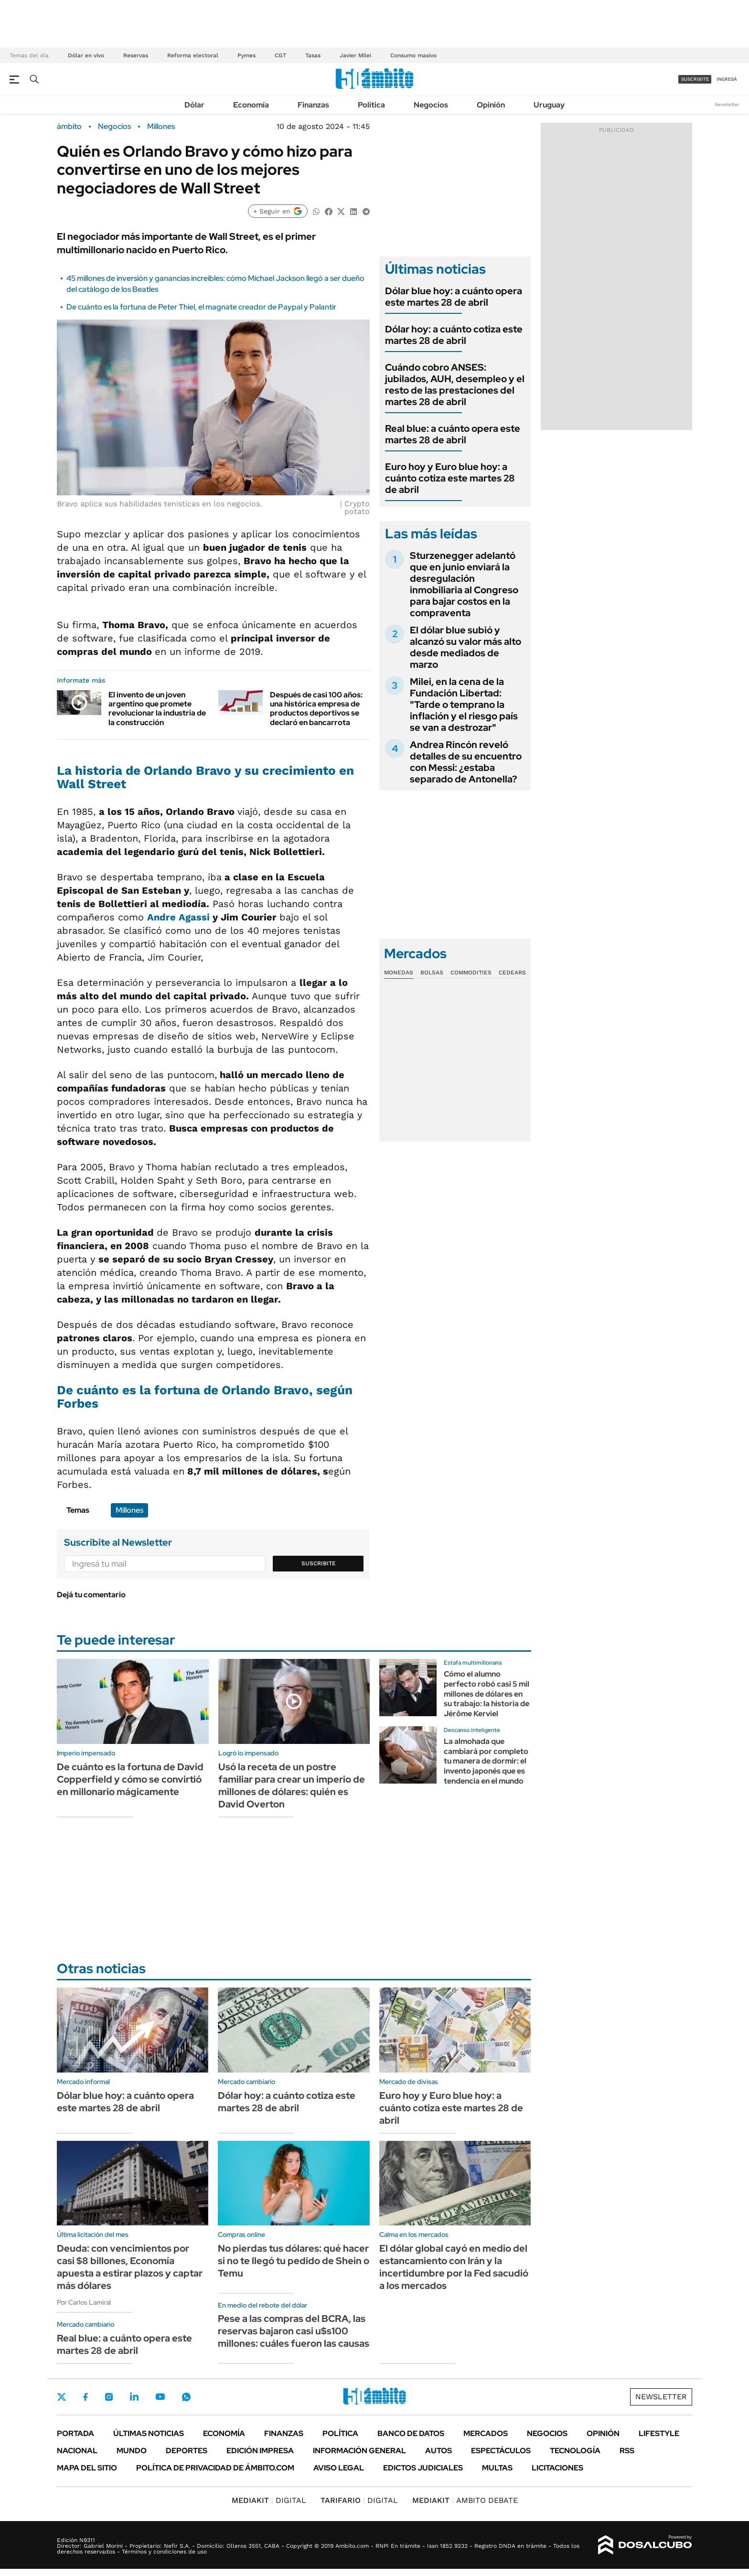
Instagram (109, 2397)
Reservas (135, 55)
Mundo (132, 2451)
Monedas (398, 972)
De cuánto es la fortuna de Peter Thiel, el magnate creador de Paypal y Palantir (201, 307)
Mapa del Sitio (87, 2468)
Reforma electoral (192, 55)
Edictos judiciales (423, 2468)
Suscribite (318, 1563)
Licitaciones (557, 2468)
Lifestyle (659, 2433)
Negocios (431, 105)
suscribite (695, 79)
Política (371, 105)
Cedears (512, 972)
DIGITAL (269, 2500)
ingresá (727, 79)
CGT (280, 55)
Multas (497, 2468)
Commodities (471, 972)
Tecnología (575, 2451)
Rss (627, 2451)
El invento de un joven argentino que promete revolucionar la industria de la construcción (157, 708)
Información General (359, 2451)
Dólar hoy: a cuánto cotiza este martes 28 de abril (454, 335)
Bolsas (431, 972)
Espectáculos (501, 2451)
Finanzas (313, 105)
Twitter (61, 2397)
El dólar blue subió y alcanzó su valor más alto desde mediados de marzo (465, 647)
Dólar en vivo (86, 55)
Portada (75, 2433)
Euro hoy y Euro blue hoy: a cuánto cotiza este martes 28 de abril (450, 478)
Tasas (313, 55)
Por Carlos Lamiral (84, 2302)
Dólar (194, 105)
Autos (438, 2451)
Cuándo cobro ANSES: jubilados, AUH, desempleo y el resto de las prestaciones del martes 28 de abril (454, 384)
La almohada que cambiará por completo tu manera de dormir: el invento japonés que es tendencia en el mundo (486, 1761)
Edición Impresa (260, 2451)
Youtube (160, 2396)
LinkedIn (134, 2397)
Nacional (77, 2451)
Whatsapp (186, 2397)
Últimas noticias (148, 2433)
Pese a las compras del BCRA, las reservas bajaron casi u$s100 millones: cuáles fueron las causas (293, 2331)
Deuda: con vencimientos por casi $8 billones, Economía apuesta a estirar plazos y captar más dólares (130, 2267)
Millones (161, 126)
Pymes (246, 55)
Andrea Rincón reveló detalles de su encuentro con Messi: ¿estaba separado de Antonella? (466, 761)
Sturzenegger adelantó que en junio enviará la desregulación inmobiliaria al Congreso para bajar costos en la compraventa (464, 584)
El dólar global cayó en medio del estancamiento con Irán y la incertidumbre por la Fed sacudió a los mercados (453, 2267)
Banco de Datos (410, 2433)
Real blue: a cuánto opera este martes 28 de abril (452, 434)
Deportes (186, 2451)
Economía (251, 105)
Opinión (491, 105)
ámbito (69, 126)
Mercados (485, 2433)
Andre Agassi (178, 917)
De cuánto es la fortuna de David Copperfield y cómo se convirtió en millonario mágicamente (130, 1779)
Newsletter (727, 104)
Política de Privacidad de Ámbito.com (215, 2468)
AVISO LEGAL (338, 2468)
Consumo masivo (413, 55)
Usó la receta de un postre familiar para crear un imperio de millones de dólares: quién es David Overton (291, 1785)
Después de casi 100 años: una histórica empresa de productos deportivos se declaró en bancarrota (316, 708)
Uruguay (549, 105)
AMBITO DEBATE (465, 2500)
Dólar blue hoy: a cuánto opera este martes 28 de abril (453, 297)
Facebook (85, 2397)
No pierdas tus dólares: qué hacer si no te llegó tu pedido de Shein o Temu (293, 2260)
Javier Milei (355, 55)
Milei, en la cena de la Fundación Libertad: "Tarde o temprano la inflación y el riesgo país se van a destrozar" (464, 704)
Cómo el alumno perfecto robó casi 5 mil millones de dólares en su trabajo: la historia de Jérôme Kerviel (486, 1694)
